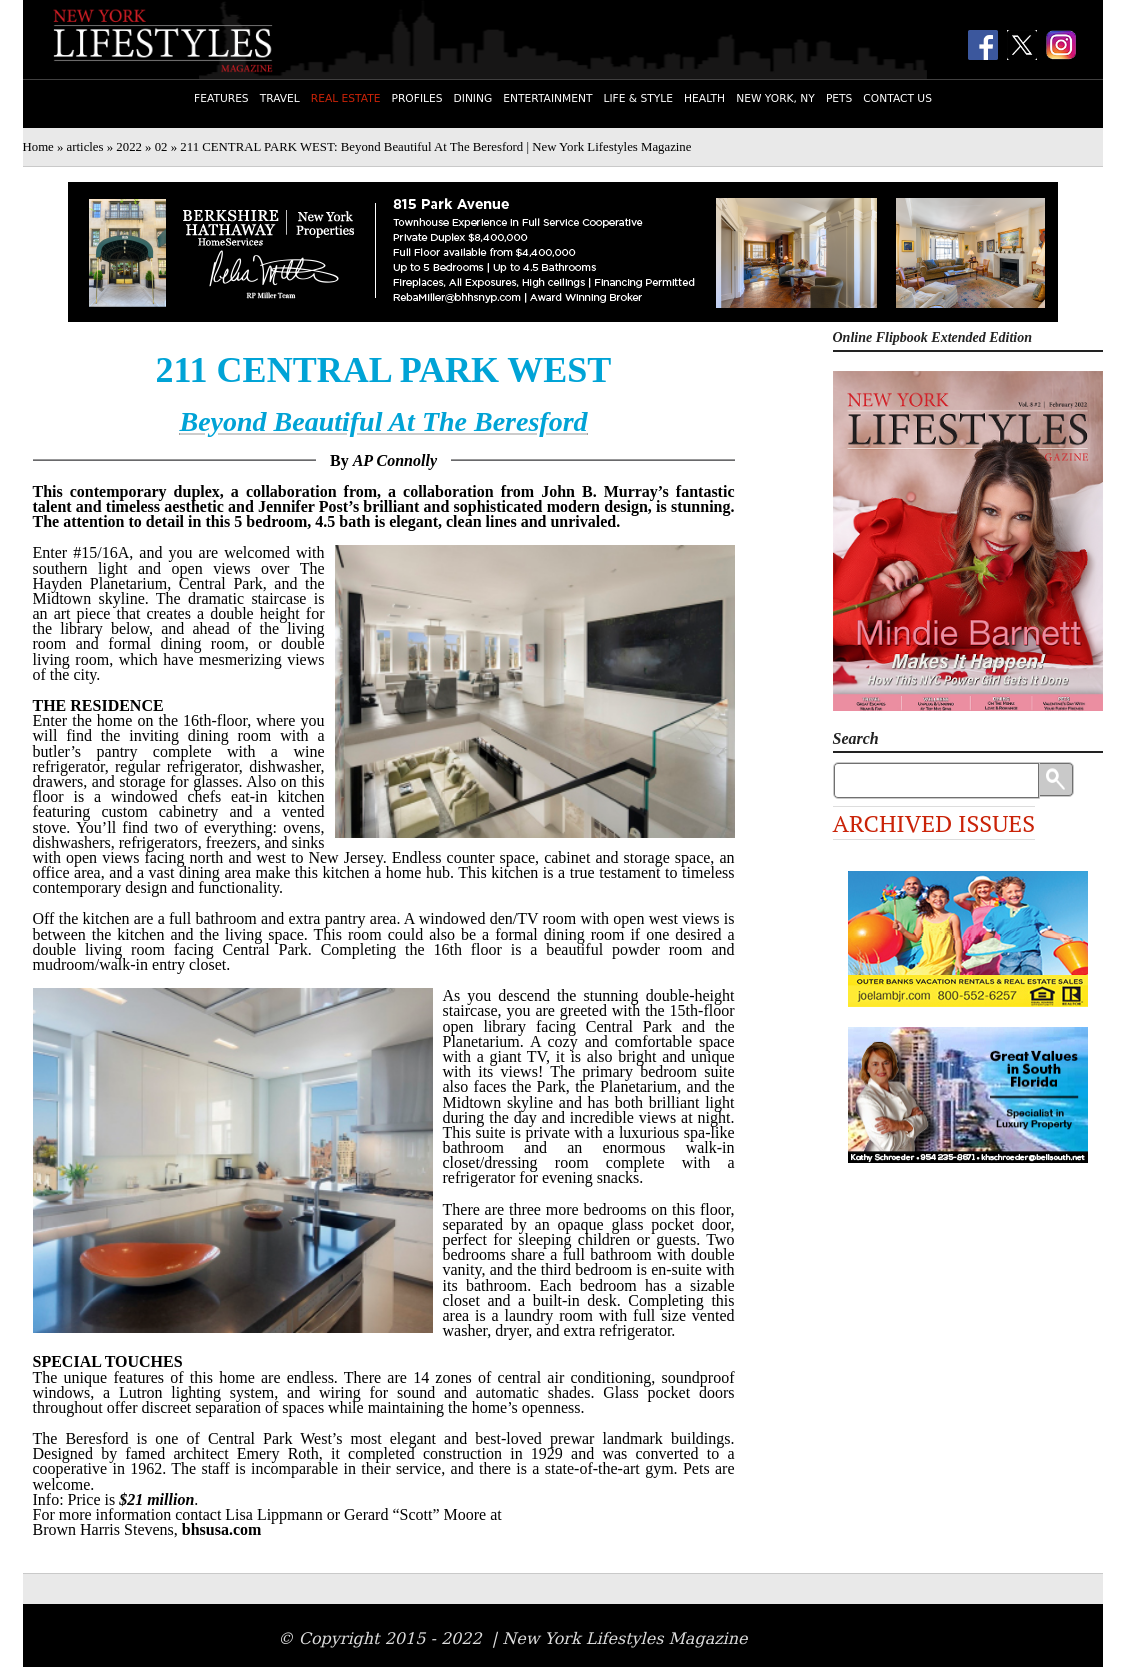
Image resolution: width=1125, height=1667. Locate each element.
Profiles (417, 98)
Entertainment (547, 98)
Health (704, 98)
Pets (839, 98)
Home (38, 147)
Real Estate (346, 98)
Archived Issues (934, 823)
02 (161, 147)
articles (85, 147)
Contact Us (897, 98)
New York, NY (775, 98)
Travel (280, 98)
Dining (473, 98)
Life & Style (638, 98)
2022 (129, 147)
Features (221, 98)
